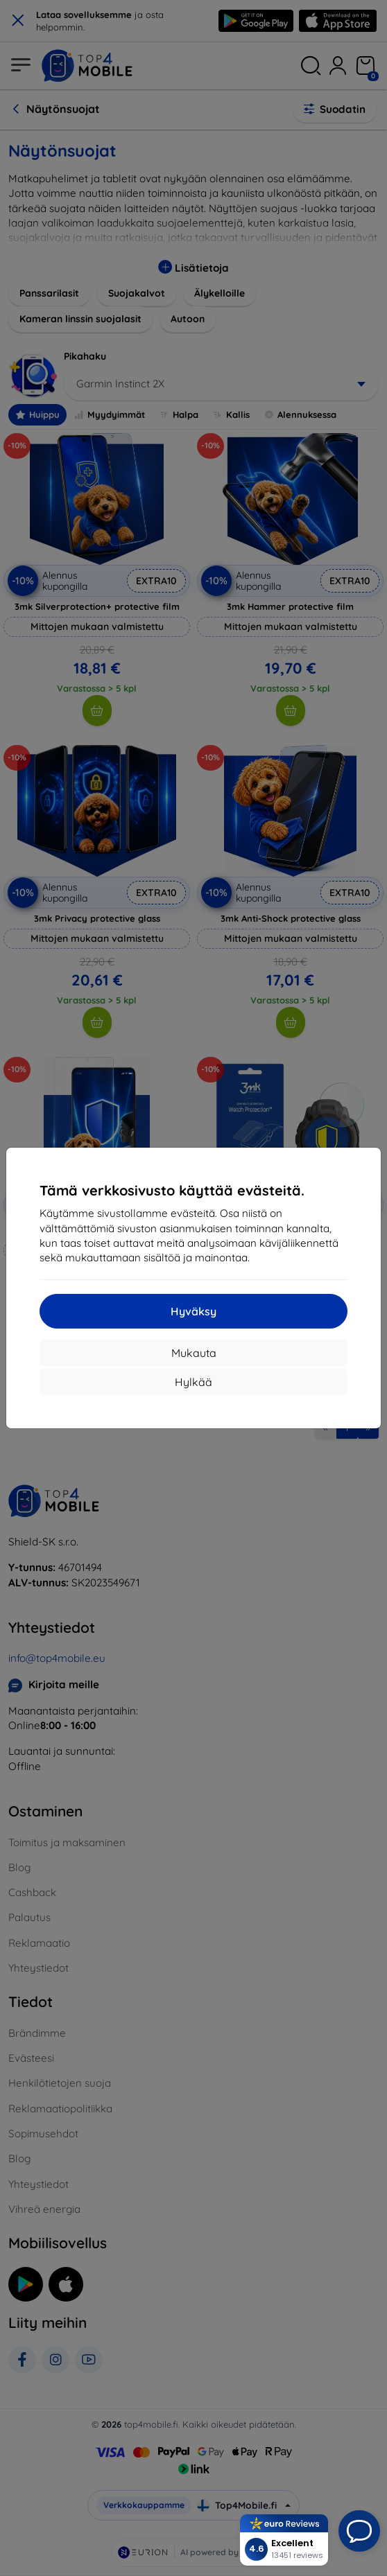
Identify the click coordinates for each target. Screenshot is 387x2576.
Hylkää (193, 1382)
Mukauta (193, 1353)
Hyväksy (193, 1311)
